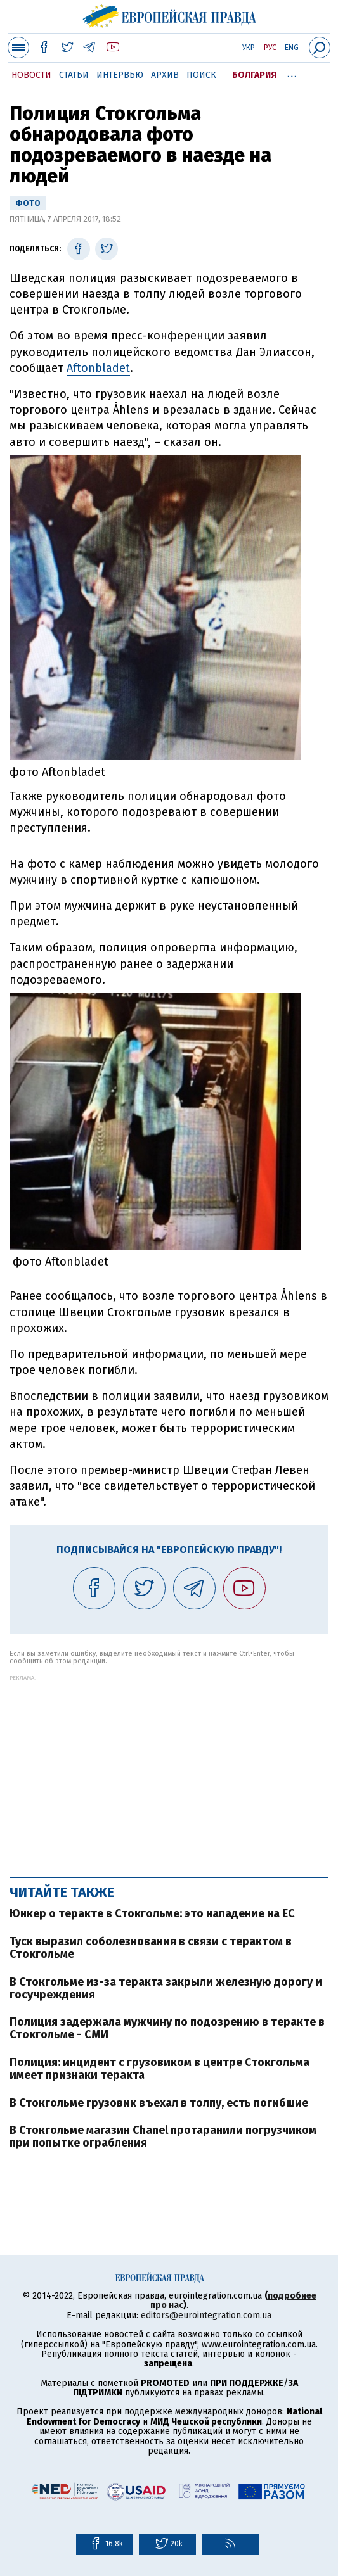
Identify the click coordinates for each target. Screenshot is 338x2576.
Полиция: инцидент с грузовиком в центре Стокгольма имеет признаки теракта (159, 2068)
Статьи (74, 75)
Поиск (201, 75)
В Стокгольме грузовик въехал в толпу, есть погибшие (159, 2103)
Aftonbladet (98, 368)
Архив (165, 75)
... (292, 73)
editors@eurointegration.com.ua (206, 2315)
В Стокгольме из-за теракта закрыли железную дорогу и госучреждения (166, 1988)
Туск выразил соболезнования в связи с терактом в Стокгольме (151, 1947)
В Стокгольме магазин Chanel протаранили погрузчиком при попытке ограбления (163, 2136)
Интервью (119, 75)
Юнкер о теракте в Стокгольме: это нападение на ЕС (152, 1913)
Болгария (254, 75)
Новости (31, 75)
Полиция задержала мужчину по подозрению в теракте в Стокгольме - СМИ (167, 2028)
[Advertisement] (169, 1769)
